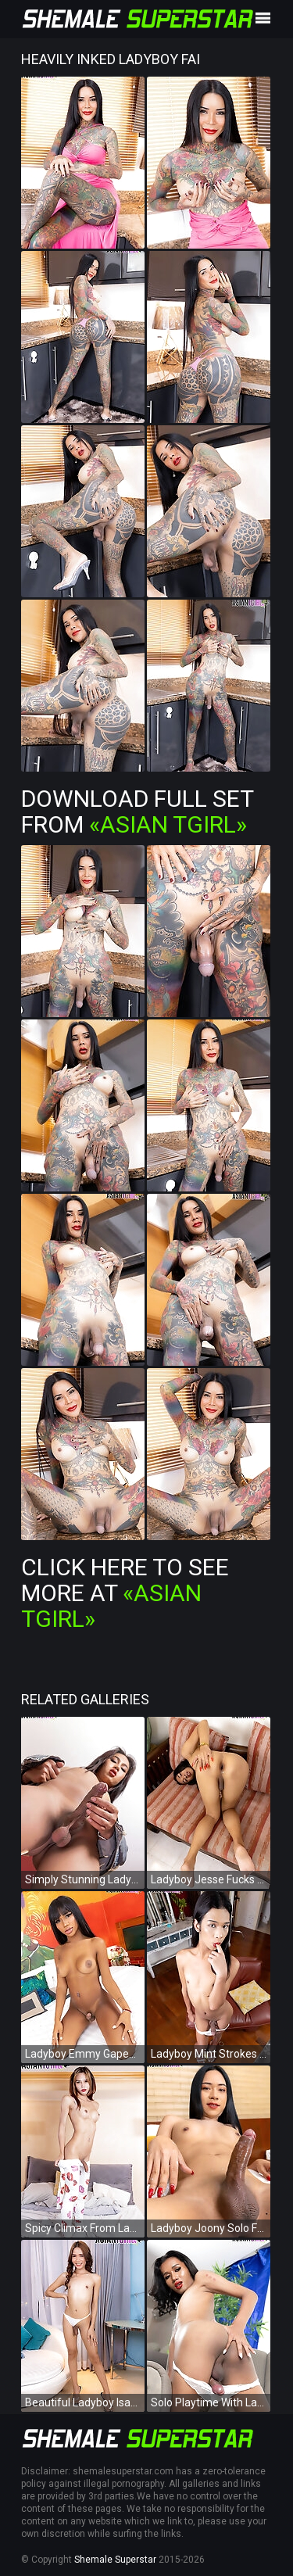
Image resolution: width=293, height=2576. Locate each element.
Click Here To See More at (125, 1592)
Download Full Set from (137, 811)
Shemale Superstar (115, 2559)
